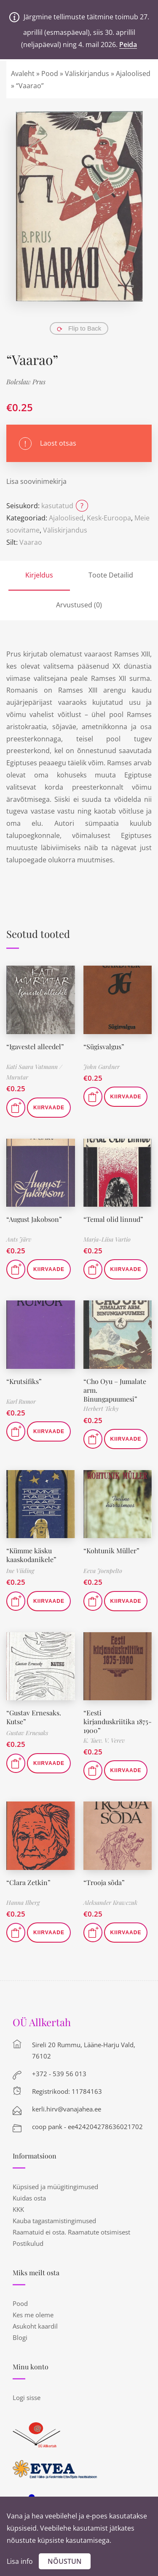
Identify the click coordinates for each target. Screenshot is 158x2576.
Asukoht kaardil (35, 2326)
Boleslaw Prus (26, 381)
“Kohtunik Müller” (111, 1550)
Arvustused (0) (79, 604)
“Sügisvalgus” (103, 1046)
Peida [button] (128, 44)
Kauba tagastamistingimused (54, 2220)
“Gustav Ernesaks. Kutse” (33, 1717)
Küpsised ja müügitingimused (55, 2186)
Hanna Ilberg (23, 1902)
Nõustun (65, 2561)
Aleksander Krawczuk (110, 1902)
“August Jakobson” (34, 1219)
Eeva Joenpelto (102, 1571)
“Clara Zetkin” (28, 1882)
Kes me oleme (33, 2315)
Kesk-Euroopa (109, 518)
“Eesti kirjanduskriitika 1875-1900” (117, 1721)
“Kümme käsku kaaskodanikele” (31, 1555)
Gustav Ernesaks (27, 1733)
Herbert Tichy (101, 1409)
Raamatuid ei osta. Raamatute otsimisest (71, 2232)
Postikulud (28, 2243)
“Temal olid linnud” (113, 1219)
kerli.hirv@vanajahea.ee (66, 2109)
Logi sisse (26, 2397)
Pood (49, 73)
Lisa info (20, 2561)
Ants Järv (18, 1239)
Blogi (20, 2337)
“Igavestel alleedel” (35, 1046)
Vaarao (30, 542)
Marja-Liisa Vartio (107, 1239)
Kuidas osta (29, 2198)
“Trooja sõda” (104, 1882)
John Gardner (101, 1067)
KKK (18, 2209)
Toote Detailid (110, 575)
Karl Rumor (21, 1401)
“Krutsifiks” (24, 1381)
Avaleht (23, 73)
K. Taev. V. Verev (104, 1740)
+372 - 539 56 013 (59, 2073)
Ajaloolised (133, 73)
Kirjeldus (39, 575)
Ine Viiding (20, 1571)
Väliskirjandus (87, 73)
